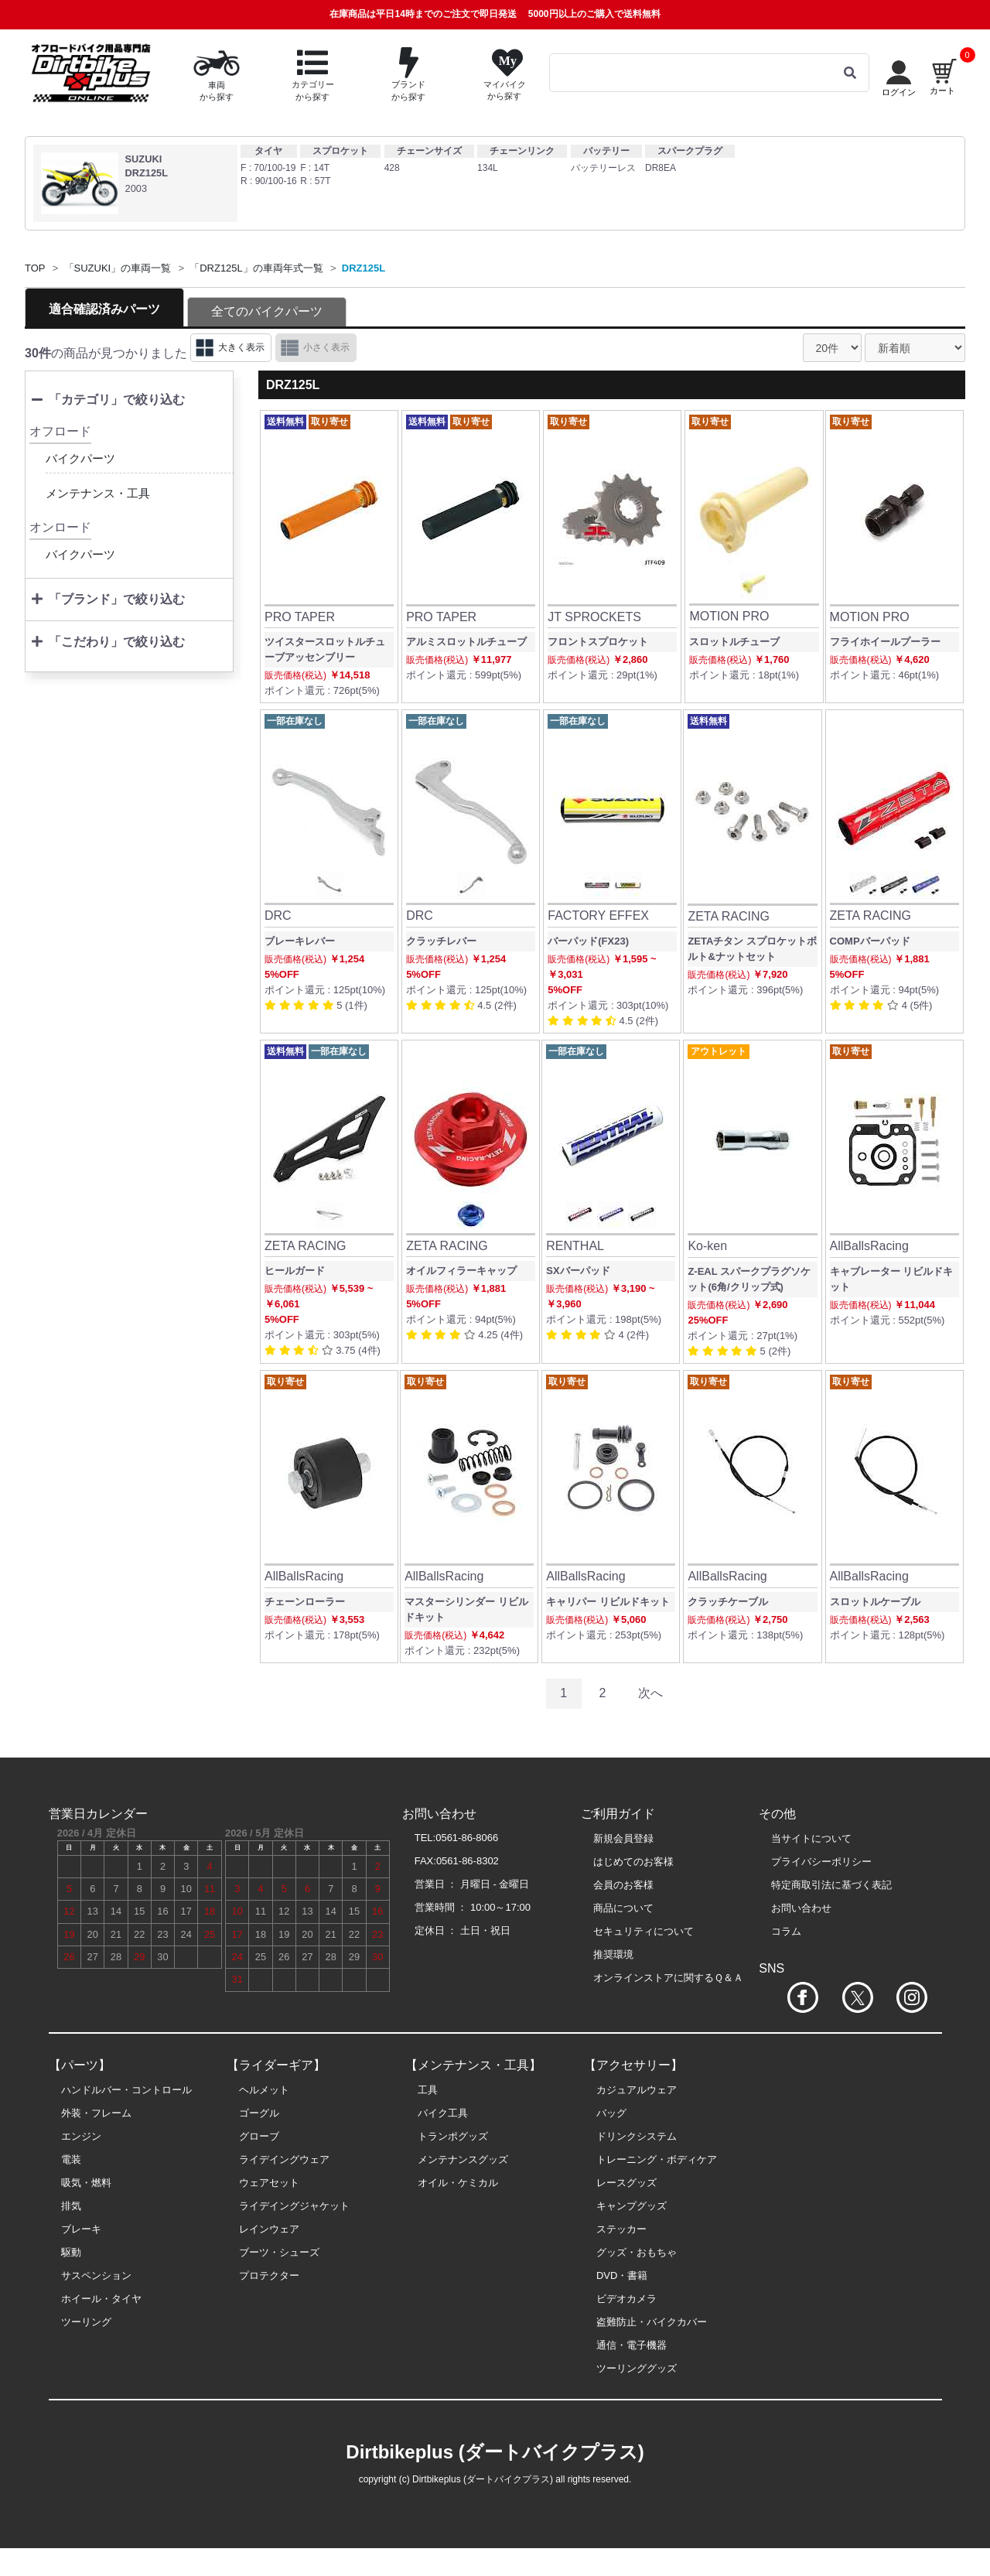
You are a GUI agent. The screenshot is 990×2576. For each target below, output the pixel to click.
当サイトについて (811, 1838)
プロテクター (269, 2275)
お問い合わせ (801, 1908)
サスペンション (96, 2275)
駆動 (71, 2252)
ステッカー (621, 2229)
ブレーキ (81, 2229)
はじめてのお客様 (633, 1861)
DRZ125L (363, 268)
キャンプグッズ (631, 2206)
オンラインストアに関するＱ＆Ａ (668, 1977)
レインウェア (269, 2229)
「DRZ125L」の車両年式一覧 (256, 268)
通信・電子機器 (631, 2345)
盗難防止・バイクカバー (651, 2322)
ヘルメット (264, 2090)
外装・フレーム (96, 2113)
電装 (71, 2159)
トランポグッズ (453, 2136)
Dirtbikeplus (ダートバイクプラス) (495, 2451)
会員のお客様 (623, 1885)
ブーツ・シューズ (279, 2252)
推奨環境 (613, 1954)
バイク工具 (443, 2113)
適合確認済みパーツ (104, 309)
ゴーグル (259, 2113)
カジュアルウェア (636, 2090)
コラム (786, 1931)
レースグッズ (626, 2182)
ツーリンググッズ (636, 2368)
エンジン (81, 2136)
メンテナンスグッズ (463, 2159)
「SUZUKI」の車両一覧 (118, 268)
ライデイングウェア (284, 2159)
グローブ (259, 2136)
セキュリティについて (643, 1931)
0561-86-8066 (466, 1837)
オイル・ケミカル (458, 2182)
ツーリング (86, 2322)
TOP (35, 268)
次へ (650, 1693)
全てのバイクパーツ (267, 311)
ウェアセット (269, 2182)
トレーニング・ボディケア (656, 2159)
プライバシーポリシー (821, 1861)
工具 (428, 2090)
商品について (623, 1908)
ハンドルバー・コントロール (126, 2090)
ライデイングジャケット (294, 2206)
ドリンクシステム (636, 2136)
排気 (71, 2206)
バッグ (611, 2113)
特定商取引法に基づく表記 (831, 1885)
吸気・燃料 (86, 2182)
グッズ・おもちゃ (636, 2252)
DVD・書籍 (621, 2275)
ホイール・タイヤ (101, 2298)
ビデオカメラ (626, 2298)
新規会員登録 (623, 1838)
